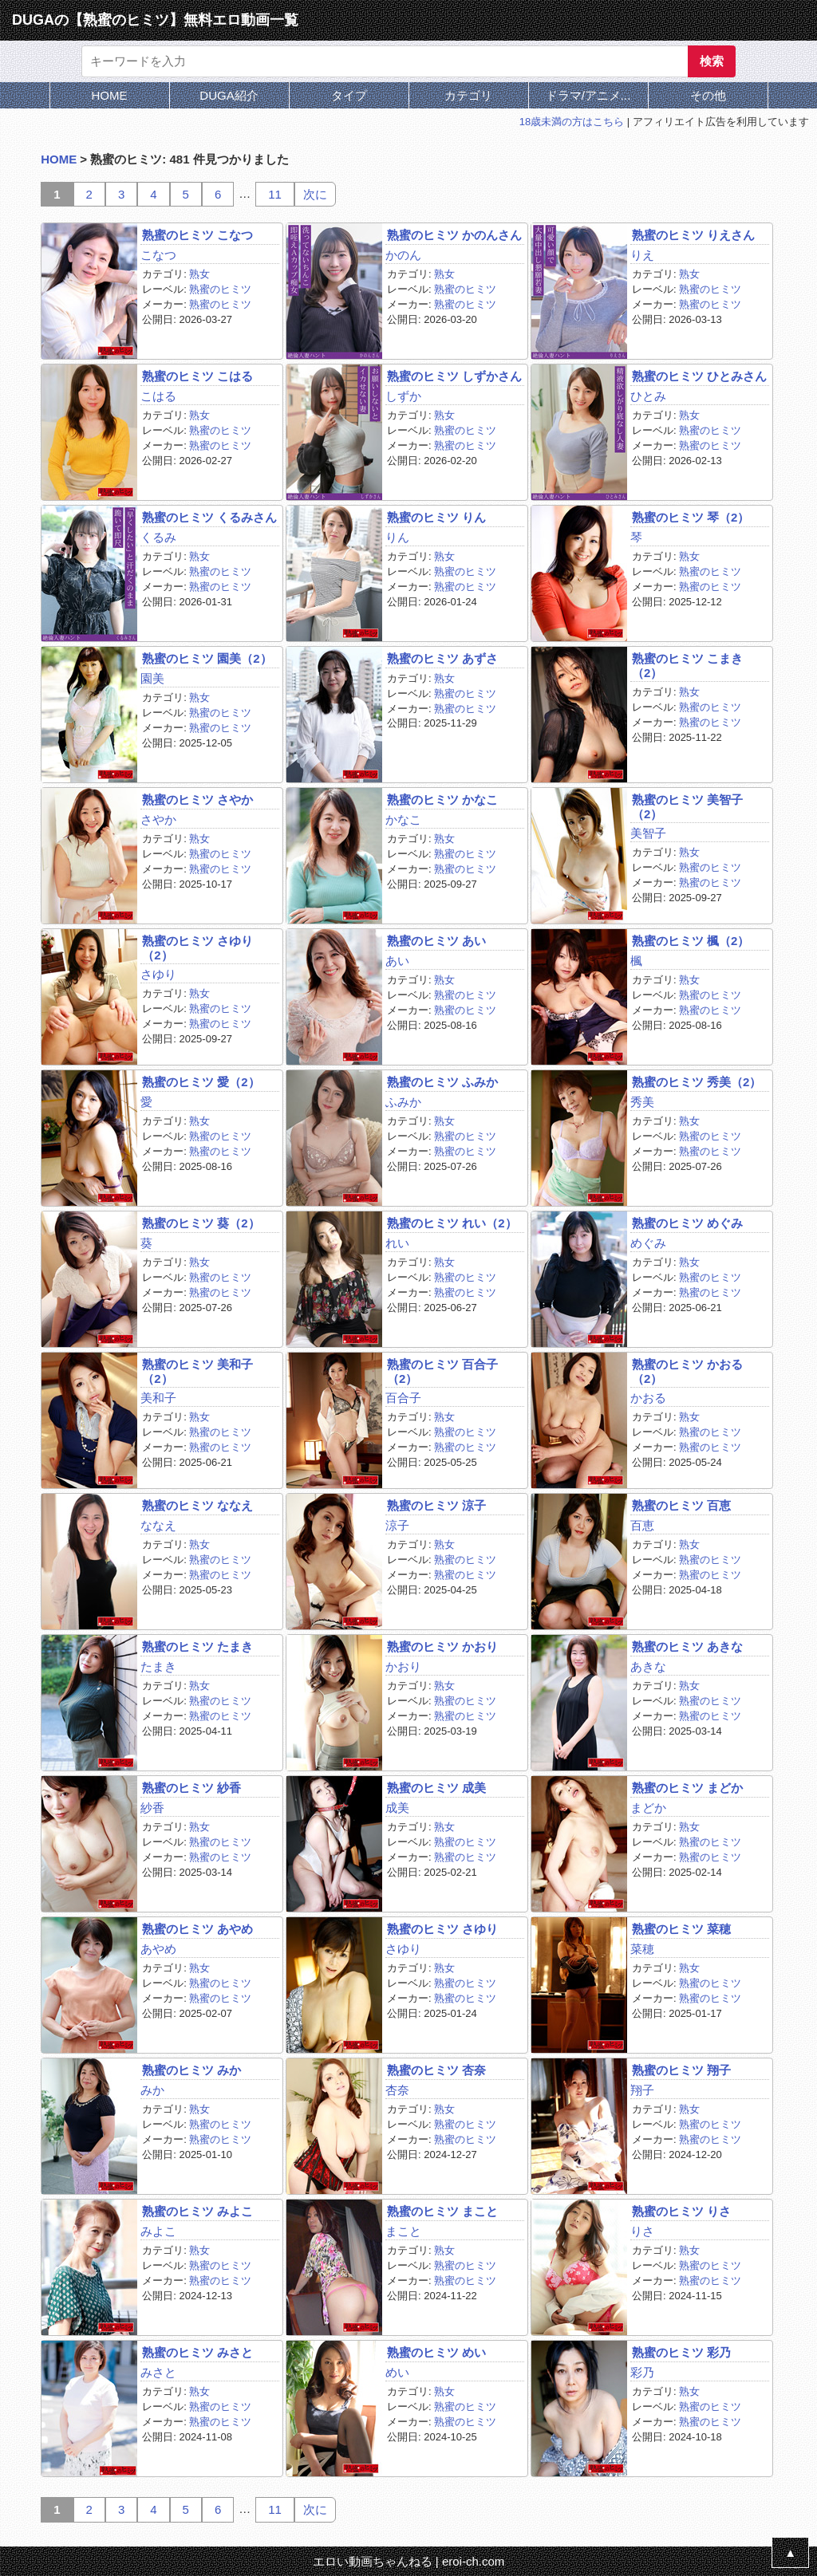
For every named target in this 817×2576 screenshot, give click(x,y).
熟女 (199, 274)
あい (397, 960)
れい (397, 1243)
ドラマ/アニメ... (588, 95)
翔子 (642, 2090)
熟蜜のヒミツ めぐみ (687, 1223)
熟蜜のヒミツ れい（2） (452, 1223)
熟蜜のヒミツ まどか (687, 1787)
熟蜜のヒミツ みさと (197, 2352)
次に (315, 194)
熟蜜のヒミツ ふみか (442, 1082)
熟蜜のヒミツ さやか (197, 799)
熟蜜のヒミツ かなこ (442, 799)
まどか (648, 1807)
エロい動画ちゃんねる (372, 2561)
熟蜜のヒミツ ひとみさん (699, 376)
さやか (158, 819)
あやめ (158, 1949)
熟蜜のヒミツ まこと (442, 2211)
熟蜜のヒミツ (220, 289)
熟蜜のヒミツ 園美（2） (207, 658)
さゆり (158, 974)
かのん (403, 255)
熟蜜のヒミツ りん (436, 517)
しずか (403, 396)
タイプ (349, 95)
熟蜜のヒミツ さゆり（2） (197, 947)
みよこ (158, 2231)
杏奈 (397, 2090)
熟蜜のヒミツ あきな (687, 1646)
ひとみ (648, 396)
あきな (648, 1666)
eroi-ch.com (473, 2561)
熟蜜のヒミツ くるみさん (209, 517)
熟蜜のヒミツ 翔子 (681, 2070)
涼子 (397, 1525)
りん (397, 537)
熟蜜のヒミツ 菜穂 (681, 1929)
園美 (152, 678)
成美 (397, 1807)
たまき (158, 1666)
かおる (648, 1397)
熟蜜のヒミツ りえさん (693, 235)
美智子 (648, 833)
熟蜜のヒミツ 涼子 (436, 1505)
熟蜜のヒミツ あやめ (197, 1929)
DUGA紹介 (228, 95)
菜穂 (642, 1949)
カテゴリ (468, 95)
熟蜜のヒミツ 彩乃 (681, 2352)
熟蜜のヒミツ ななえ (197, 1505)
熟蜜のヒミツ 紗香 (191, 1787)
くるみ (158, 537)
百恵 (642, 1525)
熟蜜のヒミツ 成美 (436, 1787)
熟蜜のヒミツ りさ (681, 2211)
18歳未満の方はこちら (571, 122)
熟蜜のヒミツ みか (191, 2070)
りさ (642, 2231)
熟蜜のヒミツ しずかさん (454, 376)
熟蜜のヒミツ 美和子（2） (197, 1371)
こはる (158, 396)
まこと (403, 2231)
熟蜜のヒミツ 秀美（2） (697, 1082)
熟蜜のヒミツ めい (436, 2352)
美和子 (158, 1397)
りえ (642, 255)
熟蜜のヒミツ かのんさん (454, 235)
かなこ (403, 819)
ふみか (403, 1102)
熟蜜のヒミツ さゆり (442, 1929)
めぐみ (648, 1243)
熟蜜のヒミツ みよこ (197, 2211)
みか (152, 2090)
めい (397, 2372)
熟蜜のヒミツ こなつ (197, 235)
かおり (403, 1666)
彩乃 (642, 2372)
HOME (110, 95)
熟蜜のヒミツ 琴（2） (691, 517)
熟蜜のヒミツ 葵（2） (201, 1223)
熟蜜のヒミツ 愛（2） (201, 1082)
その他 (708, 95)
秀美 (642, 1102)
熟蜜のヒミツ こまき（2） (687, 665)
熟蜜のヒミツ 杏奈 (436, 2070)
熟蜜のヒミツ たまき (197, 1646)
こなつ (158, 255)
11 (275, 194)
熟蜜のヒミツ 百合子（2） (442, 1371)
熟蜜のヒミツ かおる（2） (687, 1371)
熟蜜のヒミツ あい (436, 940)
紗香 (152, 1807)
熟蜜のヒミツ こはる (197, 376)
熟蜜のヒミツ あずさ (442, 658)
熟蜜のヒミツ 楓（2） (691, 940)
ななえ (158, 1525)
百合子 (403, 1397)
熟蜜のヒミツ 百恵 (681, 1505)
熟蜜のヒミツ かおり (442, 1646)
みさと (158, 2372)
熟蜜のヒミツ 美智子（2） (687, 806)
